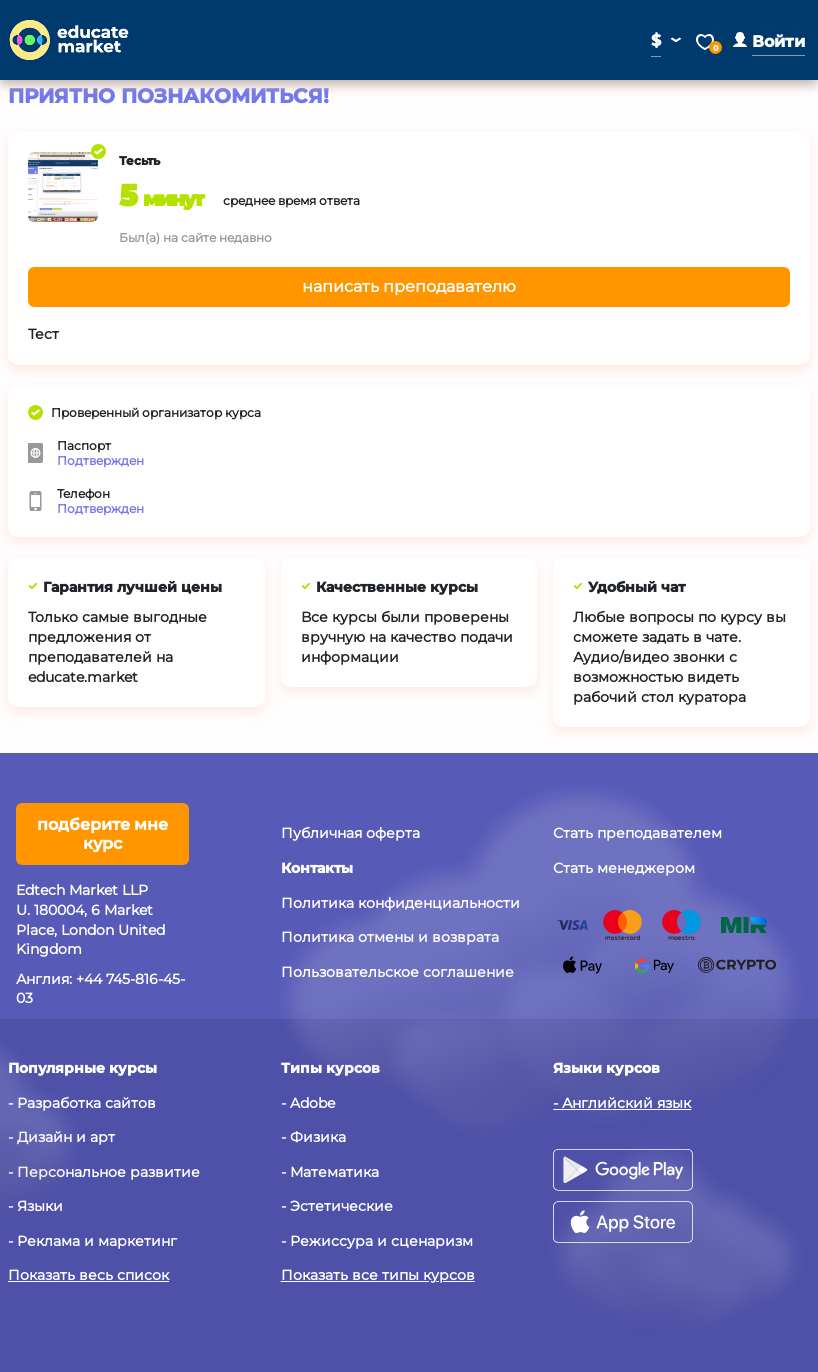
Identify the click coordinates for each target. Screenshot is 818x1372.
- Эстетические (337, 1206)
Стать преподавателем (637, 833)
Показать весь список (88, 1275)
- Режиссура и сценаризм (377, 1241)
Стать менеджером (624, 868)
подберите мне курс (102, 834)
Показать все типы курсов (378, 1275)
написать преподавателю (409, 286)
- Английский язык (622, 1103)
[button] (769, 41)
